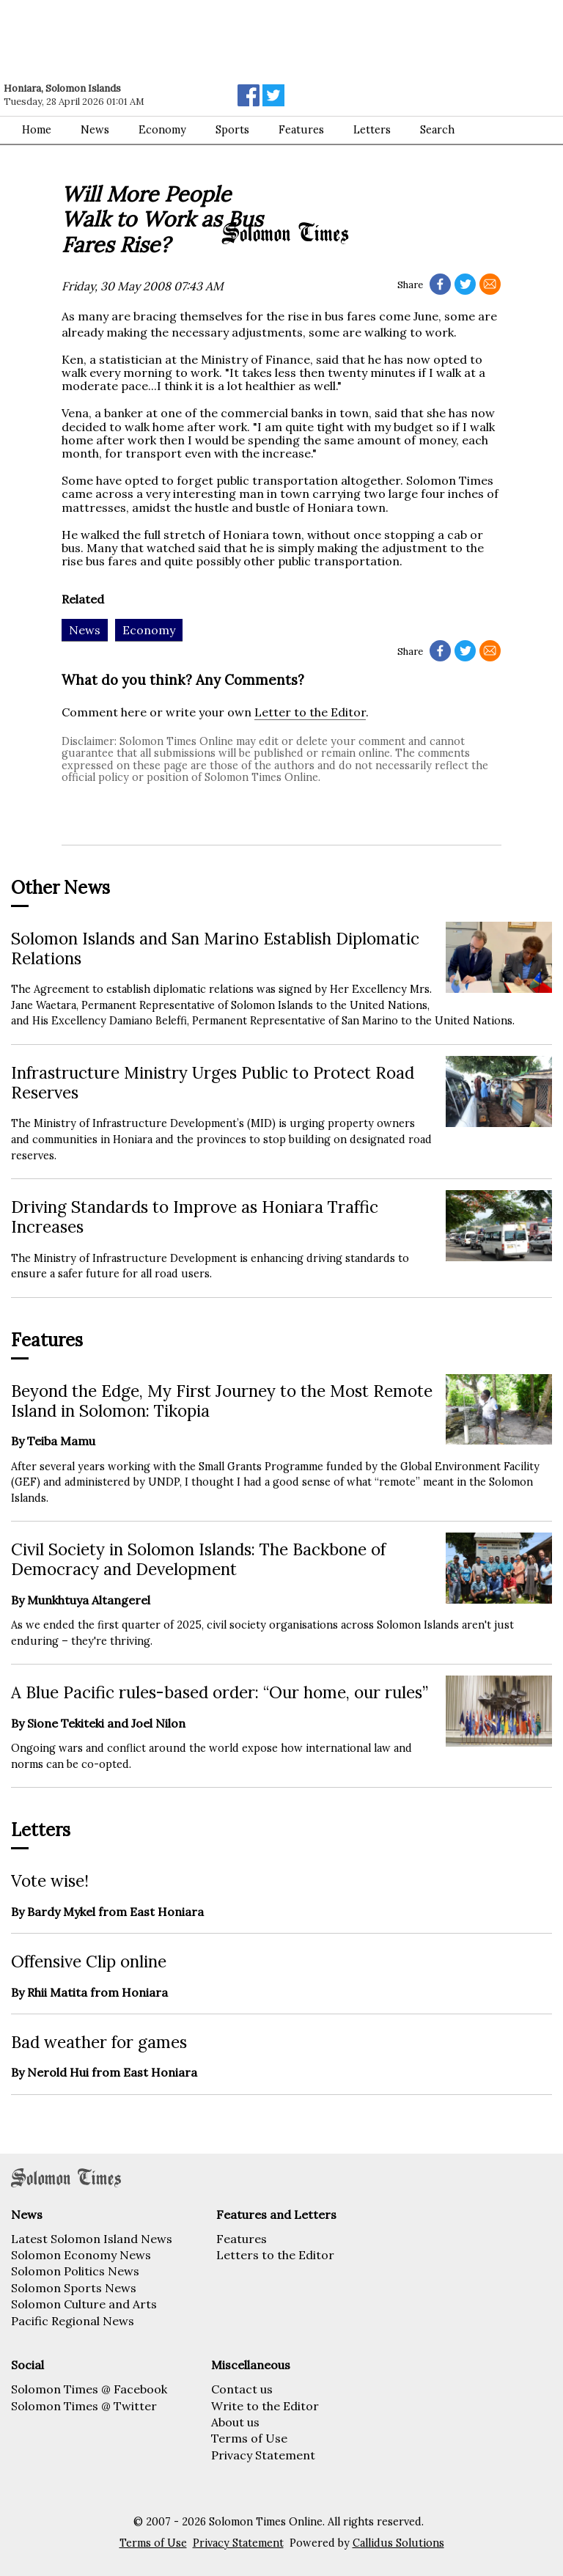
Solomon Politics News (75, 2271)
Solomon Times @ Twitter (84, 2406)
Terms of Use (249, 2438)
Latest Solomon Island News (91, 2238)
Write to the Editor (265, 2406)
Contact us (242, 2389)
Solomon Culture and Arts (84, 2304)
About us (235, 2422)
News (95, 129)
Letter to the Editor (310, 712)
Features (241, 2238)
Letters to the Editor (275, 2254)
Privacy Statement (263, 2455)
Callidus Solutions (398, 2543)
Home (36, 129)
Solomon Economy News (81, 2254)
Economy (162, 129)
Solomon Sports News (73, 2287)
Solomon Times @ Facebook (89, 2389)
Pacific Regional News (72, 2320)
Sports (232, 129)
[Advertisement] (209, 40)
